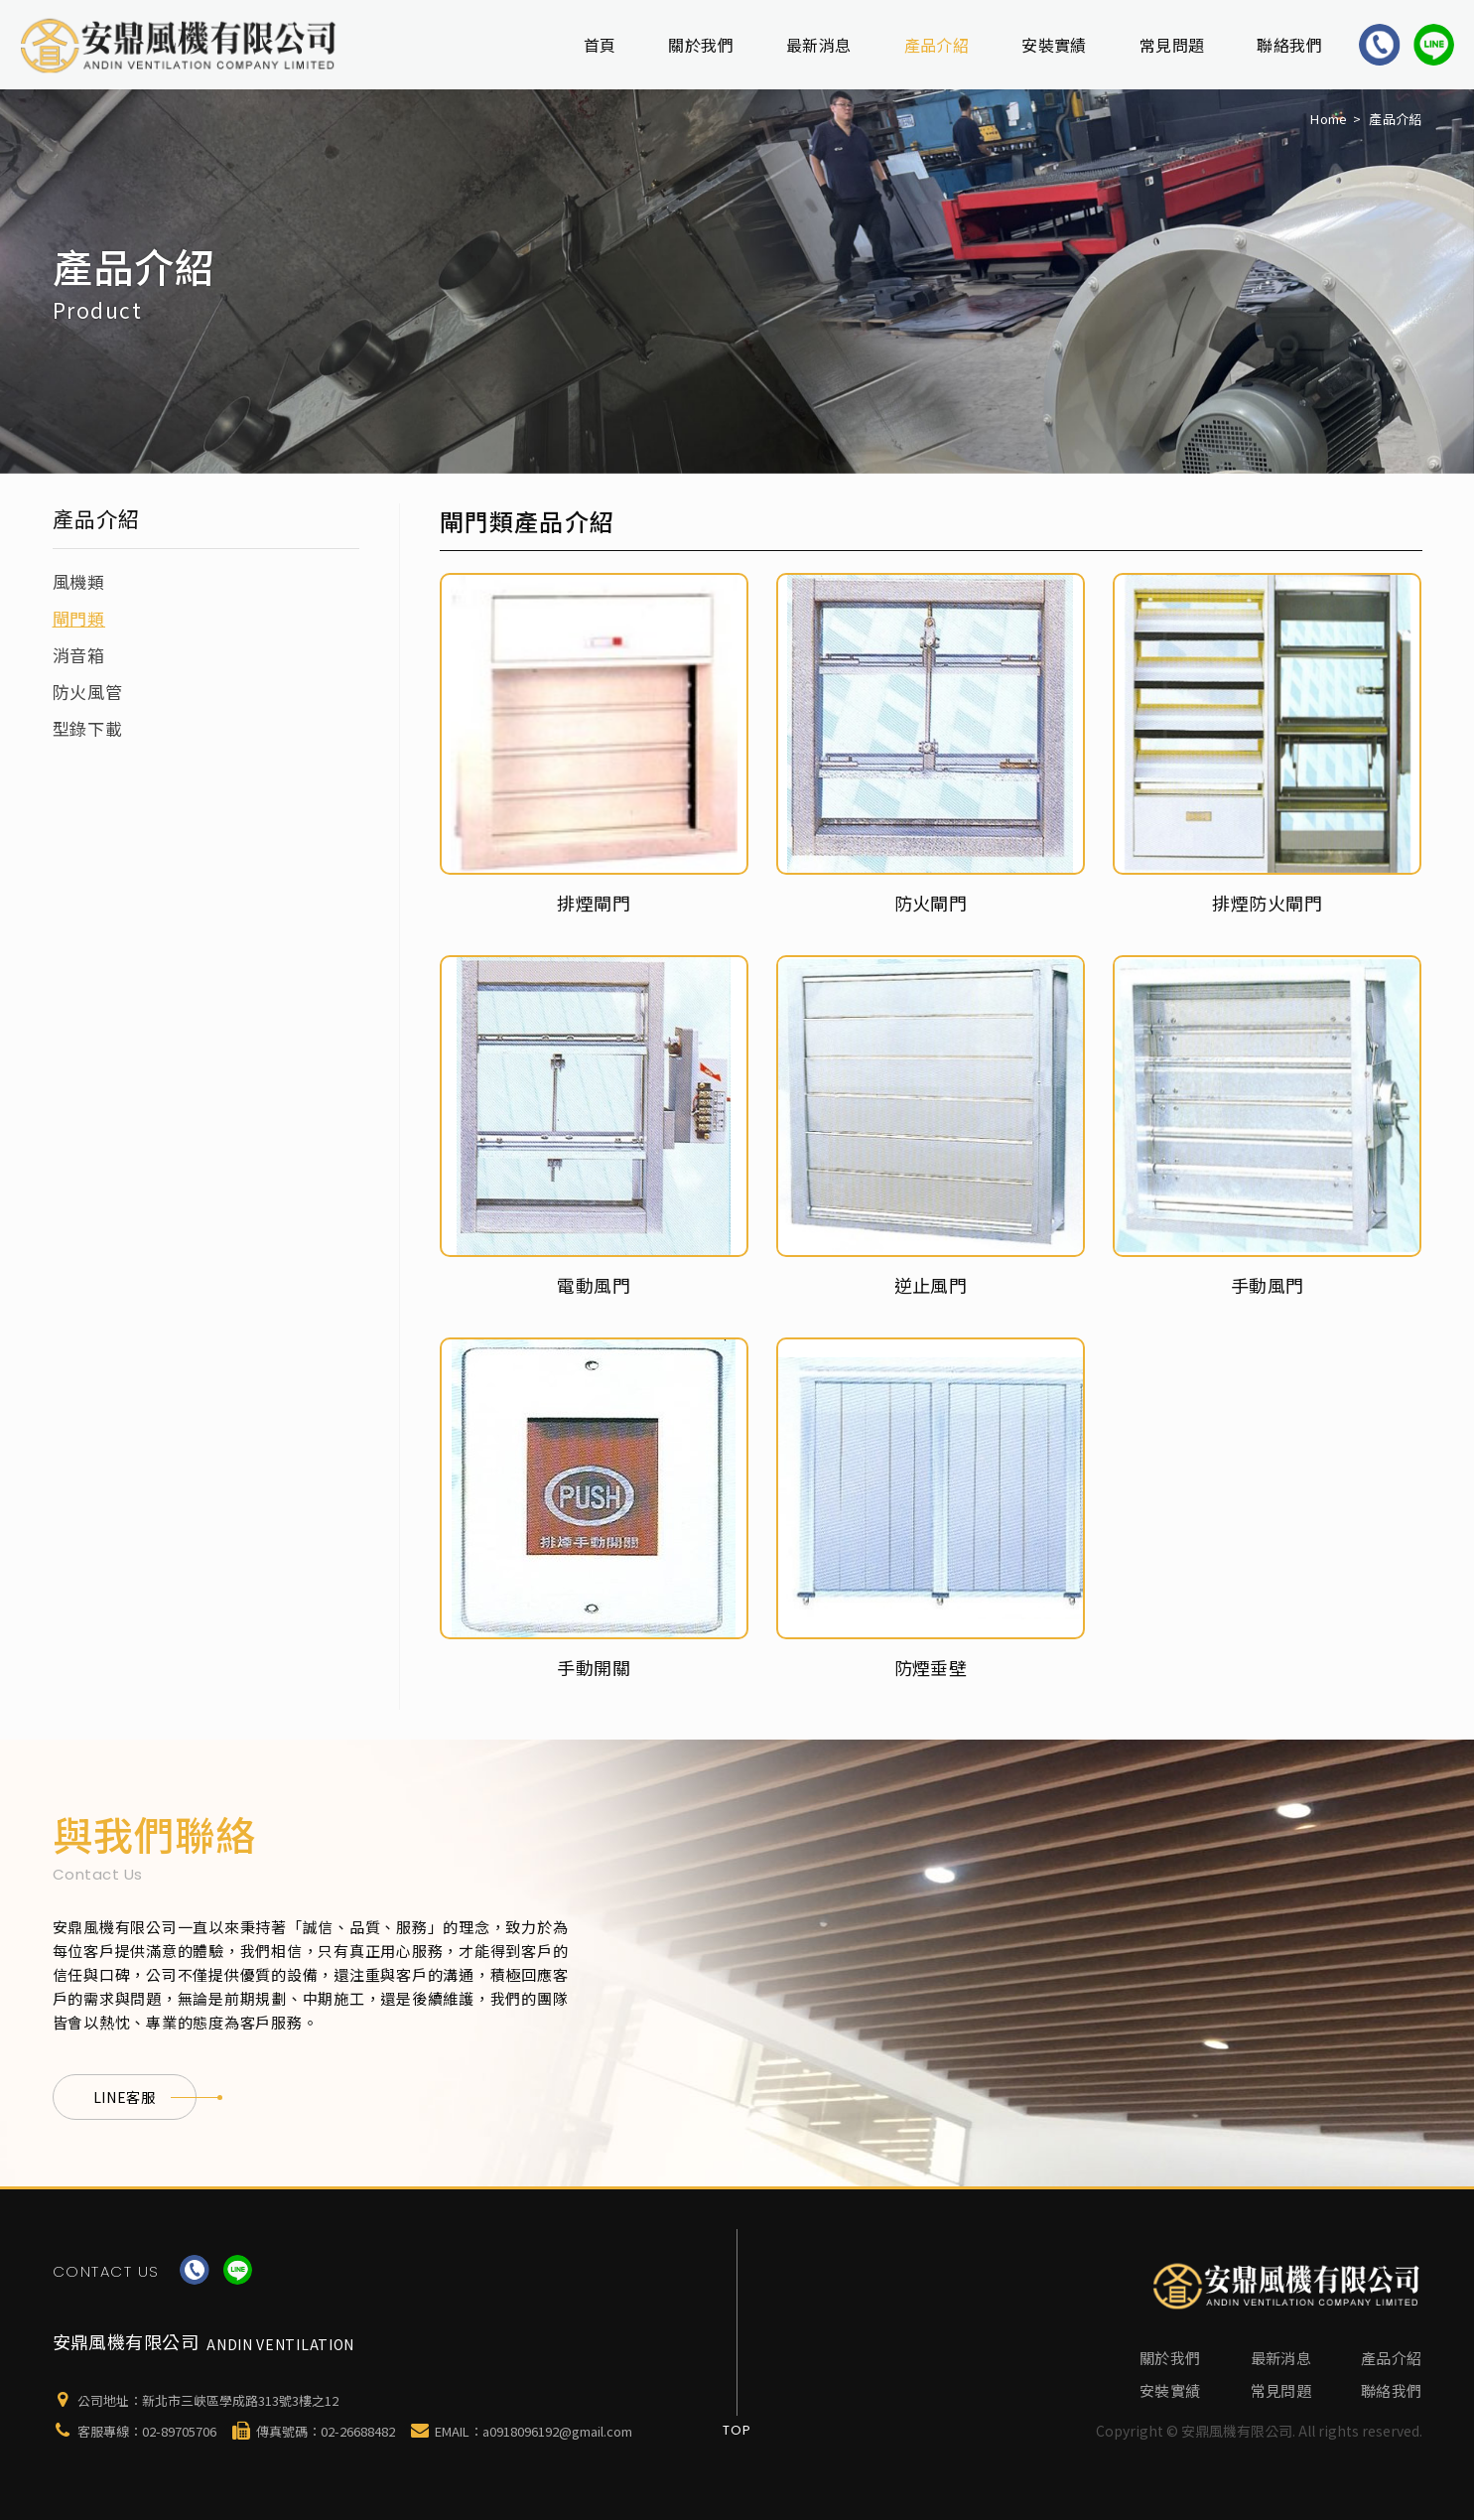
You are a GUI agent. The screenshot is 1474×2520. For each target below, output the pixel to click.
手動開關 (593, 1667)
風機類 (79, 581)
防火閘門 (931, 902)
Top (737, 2430)
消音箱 (79, 654)
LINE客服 (145, 2097)
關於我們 (701, 45)
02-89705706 (179, 2431)
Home (1328, 118)
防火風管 (88, 691)
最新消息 (819, 45)
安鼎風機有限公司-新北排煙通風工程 (179, 45)
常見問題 (1172, 45)
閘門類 (79, 618)
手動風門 (1267, 1285)
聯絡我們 (1289, 45)
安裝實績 (1054, 45)
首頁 (600, 45)
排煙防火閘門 (1267, 902)
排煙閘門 (593, 902)
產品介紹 (937, 45)
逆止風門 (931, 1285)
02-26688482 (358, 2431)
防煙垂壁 (931, 1667)
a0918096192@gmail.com (557, 2431)
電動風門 (593, 1285)
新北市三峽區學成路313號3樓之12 (240, 2400)
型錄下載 (88, 728)
